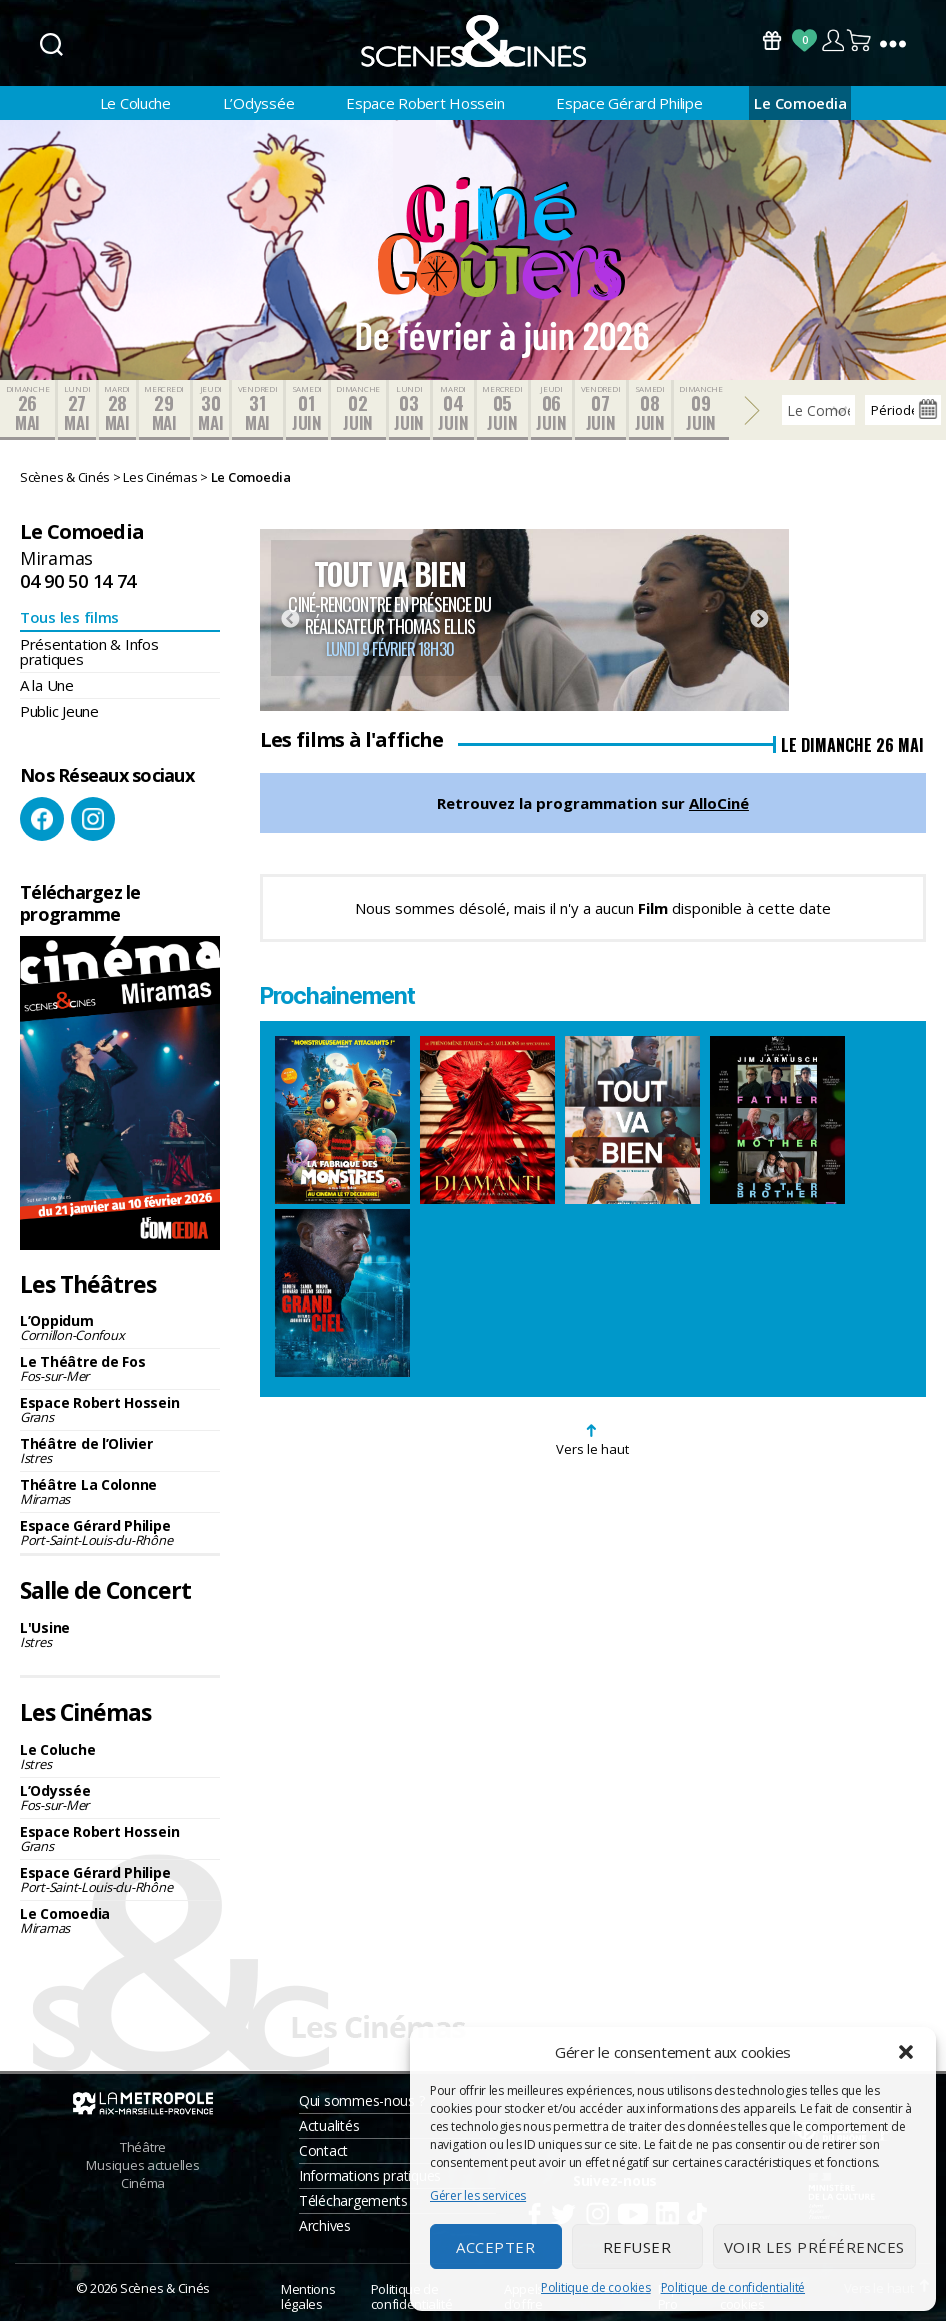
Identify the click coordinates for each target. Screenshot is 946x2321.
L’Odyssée (259, 103)
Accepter (495, 2247)
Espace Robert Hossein (425, 103)
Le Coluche (135, 103)
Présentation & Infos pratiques (89, 651)
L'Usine (120, 1634)
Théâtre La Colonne (120, 1491)
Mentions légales (308, 2296)
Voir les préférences (814, 2247)
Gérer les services (478, 2195)
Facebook (42, 819)
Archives (325, 2225)
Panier (860, 40)
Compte (832, 40)
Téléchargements (353, 2200)
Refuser (637, 2247)
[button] (906, 2052)
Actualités (329, 2125)
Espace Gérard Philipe (629, 103)
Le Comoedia (800, 103)
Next (759, 620)
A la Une (47, 685)
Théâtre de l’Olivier (120, 1450)
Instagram (93, 819)
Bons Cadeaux (772, 40)
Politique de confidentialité (733, 2287)
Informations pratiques (370, 2175)
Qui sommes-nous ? (361, 2100)
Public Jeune (59, 711)
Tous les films (69, 617)
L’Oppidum (120, 1327)
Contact (323, 2150)
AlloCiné (719, 803)
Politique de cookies (596, 2287)
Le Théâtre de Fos (120, 1368)
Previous (290, 620)
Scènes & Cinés (165, 2288)
